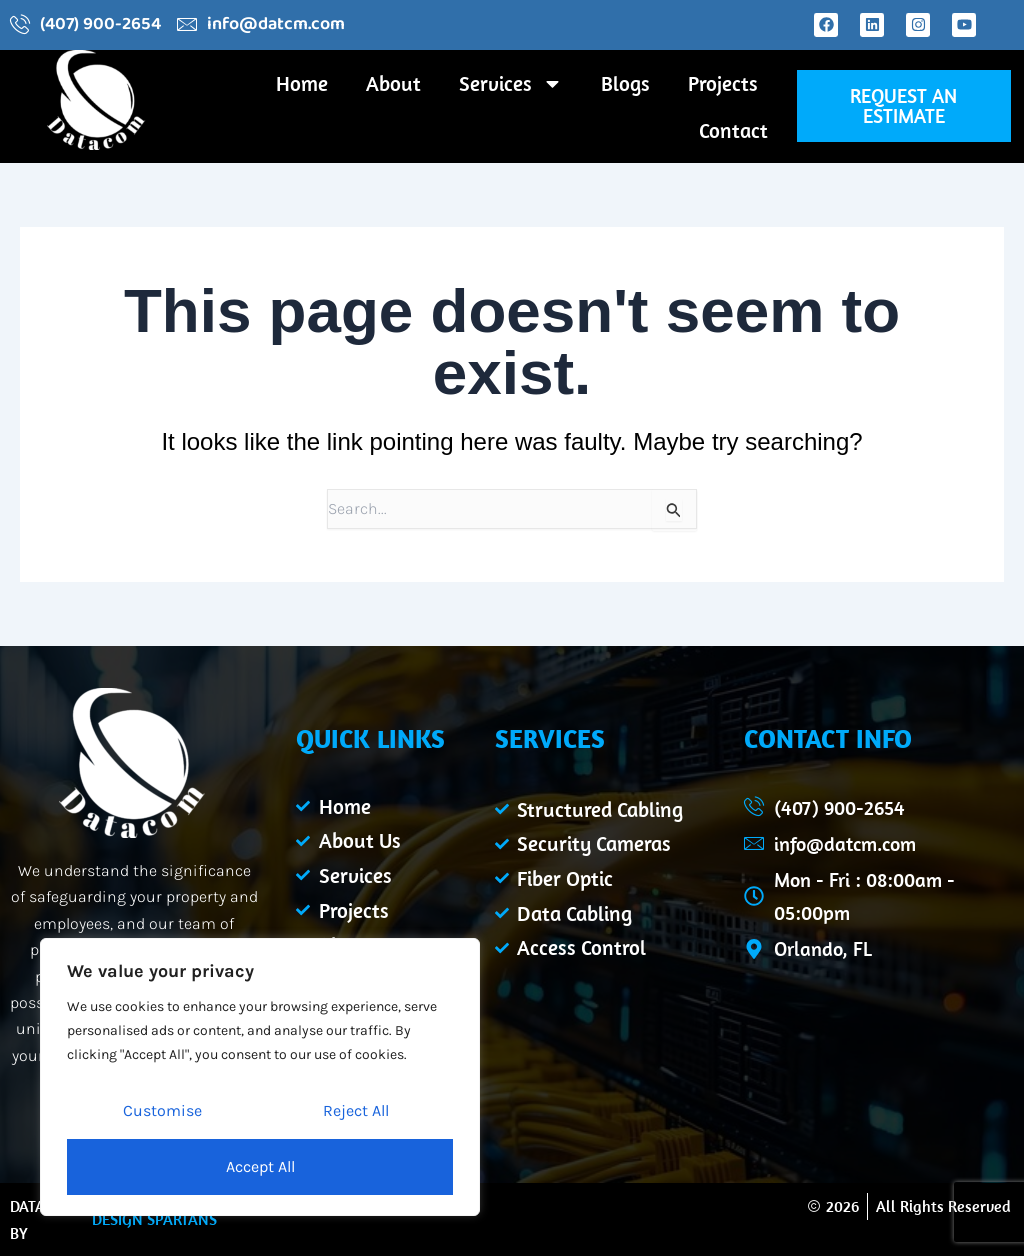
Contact (733, 130)
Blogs (625, 83)
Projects (723, 83)
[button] (904, 106)
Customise (162, 1110)
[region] (260, 1077)
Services (511, 83)
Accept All (260, 1166)
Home (302, 83)
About (393, 83)
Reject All (356, 1110)
